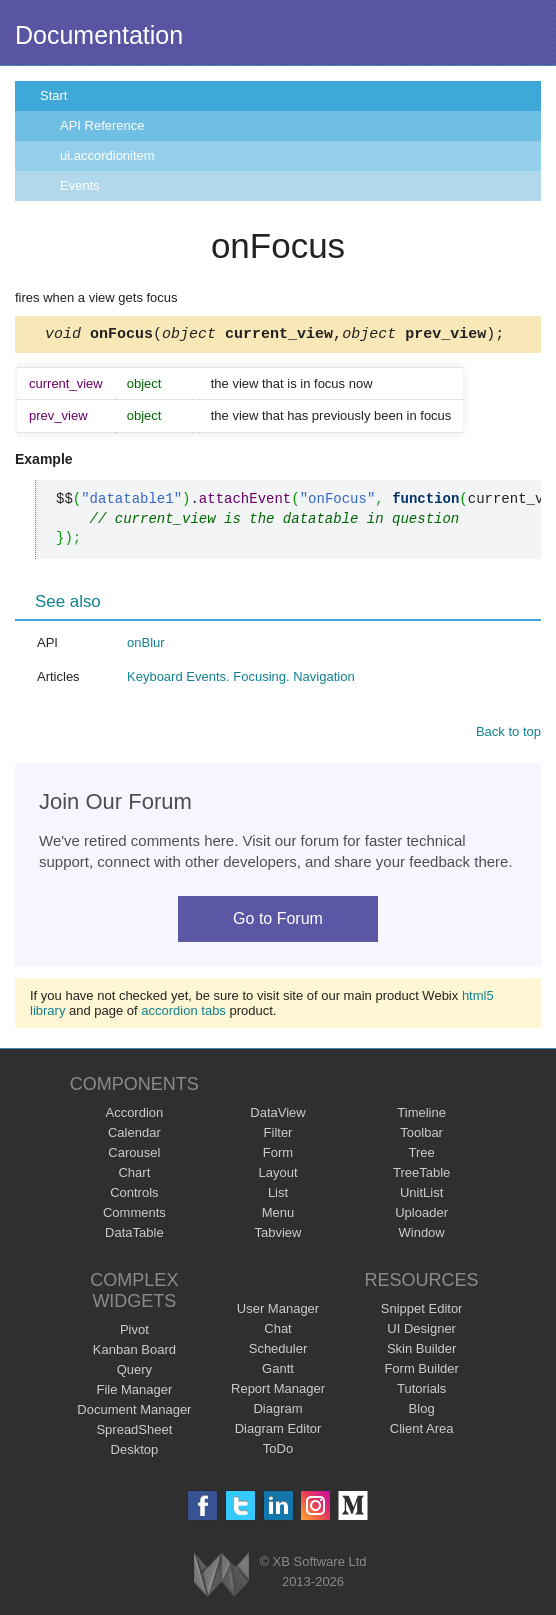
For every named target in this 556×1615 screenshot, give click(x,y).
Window (422, 1235)
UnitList (421, 1195)
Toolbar (421, 1135)
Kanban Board (134, 1352)
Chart (134, 1175)
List (278, 1195)
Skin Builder (421, 1351)
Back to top (508, 734)
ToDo (278, 1451)
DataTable (134, 1235)
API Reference (102, 125)
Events (80, 185)
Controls (134, 1195)
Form (278, 1155)
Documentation (99, 35)
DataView (277, 1115)
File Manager (134, 1392)
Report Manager (278, 1391)
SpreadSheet (134, 1432)
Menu (278, 1215)
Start (53, 95)
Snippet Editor (422, 1311)
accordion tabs (183, 1013)
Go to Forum (278, 921)
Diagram (277, 1411)
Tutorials (421, 1391)
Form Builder (421, 1371)
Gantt (278, 1371)
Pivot (134, 1332)
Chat (277, 1331)
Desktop (135, 1452)
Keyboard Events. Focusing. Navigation (241, 679)
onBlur (146, 645)
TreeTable (421, 1175)
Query (134, 1372)
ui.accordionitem (107, 155)
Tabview (278, 1235)
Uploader (421, 1215)
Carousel (134, 1155)
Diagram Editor (278, 1431)
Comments (134, 1215)
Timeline (421, 1115)
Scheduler (278, 1351)
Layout (277, 1175)
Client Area (422, 1431)
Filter (278, 1135)
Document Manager (134, 1412)
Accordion (134, 1115)
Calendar (134, 1135)
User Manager (278, 1311)
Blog (422, 1411)
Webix (221, 1577)
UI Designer (421, 1331)
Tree (422, 1155)
